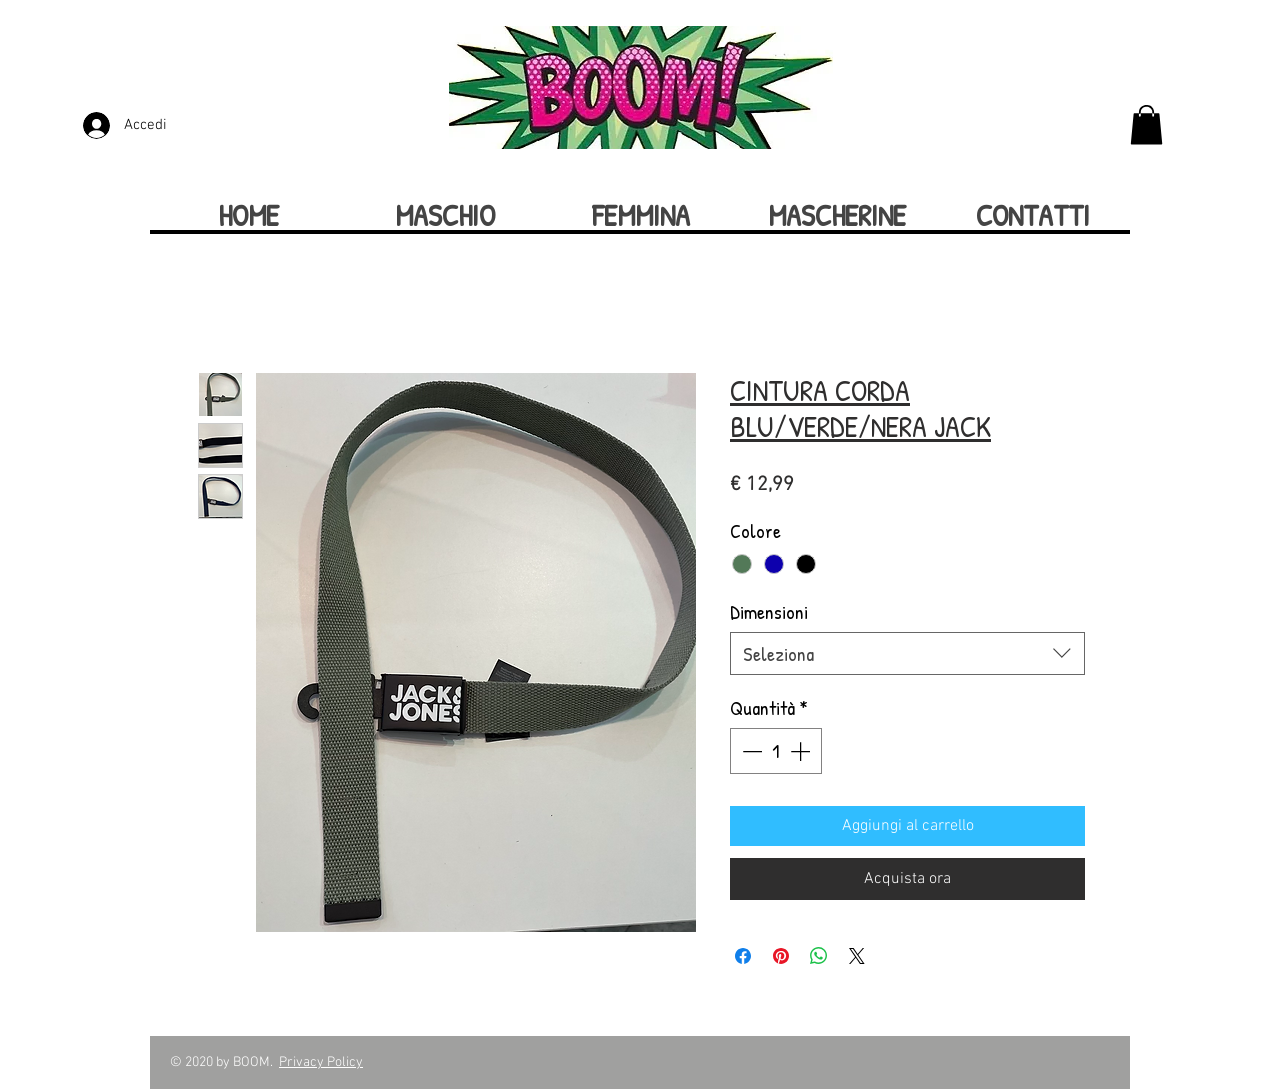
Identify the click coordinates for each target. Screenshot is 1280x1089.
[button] (1146, 124)
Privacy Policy (321, 1062)
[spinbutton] (776, 751)
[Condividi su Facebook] (743, 956)
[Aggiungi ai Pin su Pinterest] (781, 956)
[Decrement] (750, 751)
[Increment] (802, 751)
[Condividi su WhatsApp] (819, 956)
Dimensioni (769, 611)
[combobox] (907, 653)
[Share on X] (857, 956)
